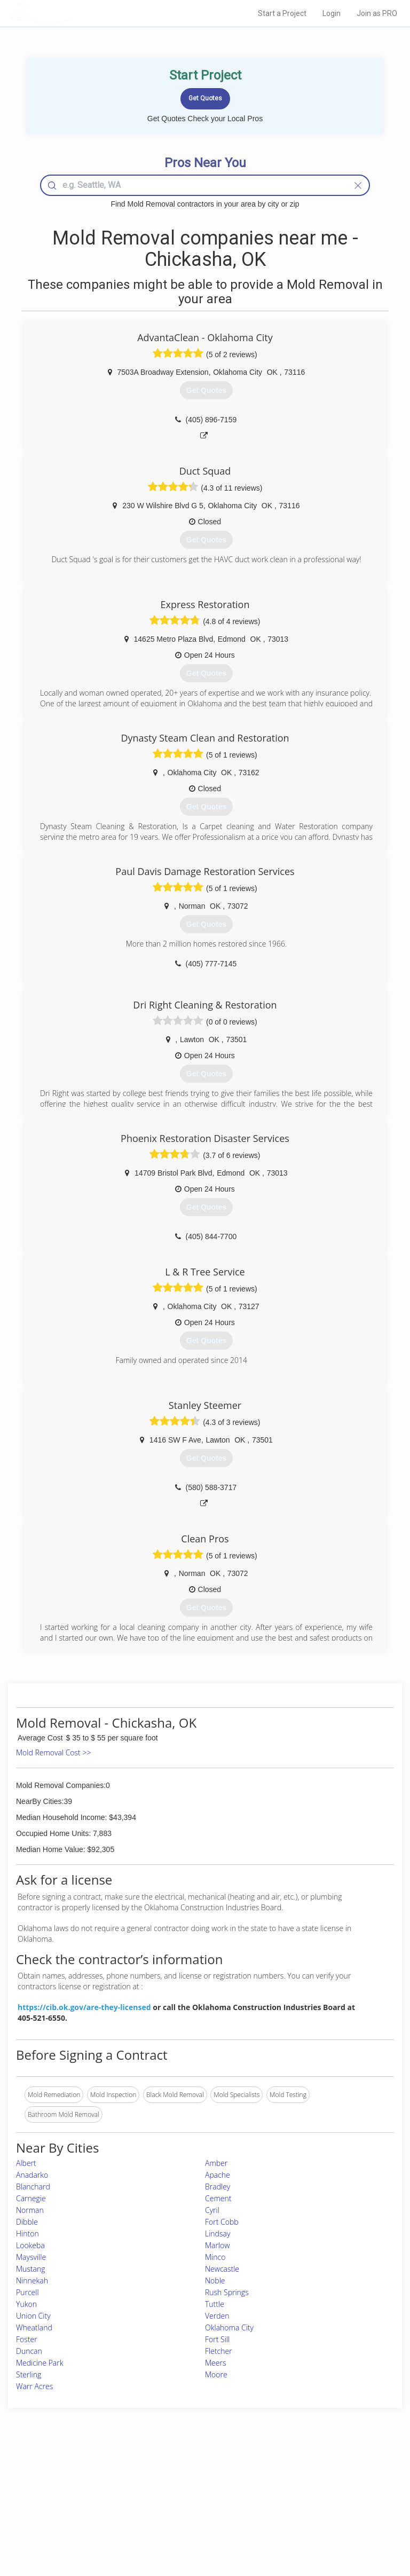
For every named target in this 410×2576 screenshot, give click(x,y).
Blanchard (33, 2186)
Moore (216, 2374)
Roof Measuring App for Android (196, 2523)
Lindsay (217, 2233)
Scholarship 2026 (312, 2475)
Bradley (217, 2186)
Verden (217, 2316)
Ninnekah (32, 2280)
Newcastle (222, 2269)
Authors (299, 2499)
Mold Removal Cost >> (53, 1752)
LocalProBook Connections (327, 2511)
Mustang (30, 2269)
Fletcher (218, 2351)
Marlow (217, 2245)
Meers (215, 2363)
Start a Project (282, 13)
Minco (215, 2257)
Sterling (28, 2374)
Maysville (31, 2257)
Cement (218, 2198)
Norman (30, 2210)
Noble (215, 2280)
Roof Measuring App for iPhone (196, 2511)
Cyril (212, 2210)
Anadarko (32, 2175)
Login (331, 13)
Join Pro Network (175, 2475)
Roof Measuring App (180, 2499)
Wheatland (34, 2327)
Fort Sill (217, 2339)
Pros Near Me (63, 2487)
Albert (26, 2163)
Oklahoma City (229, 2327)
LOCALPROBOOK (72, 13)
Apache (217, 2175)
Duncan (29, 2351)
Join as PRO (377, 13)
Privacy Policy (308, 2487)
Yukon (26, 2304)
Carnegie (31, 2198)
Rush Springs (227, 2292)
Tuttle (214, 2304)
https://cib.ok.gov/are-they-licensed (84, 2007)
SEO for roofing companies (326, 2523)
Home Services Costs (74, 2475)
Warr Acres (34, 2386)
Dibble (27, 2222)
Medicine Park (40, 2363)
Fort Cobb (222, 2222)
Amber (216, 2163)
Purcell (27, 2292)
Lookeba (30, 2245)
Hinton (27, 2233)
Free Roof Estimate (70, 2511)
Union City (33, 2316)
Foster (26, 2339)
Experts (161, 2487)
